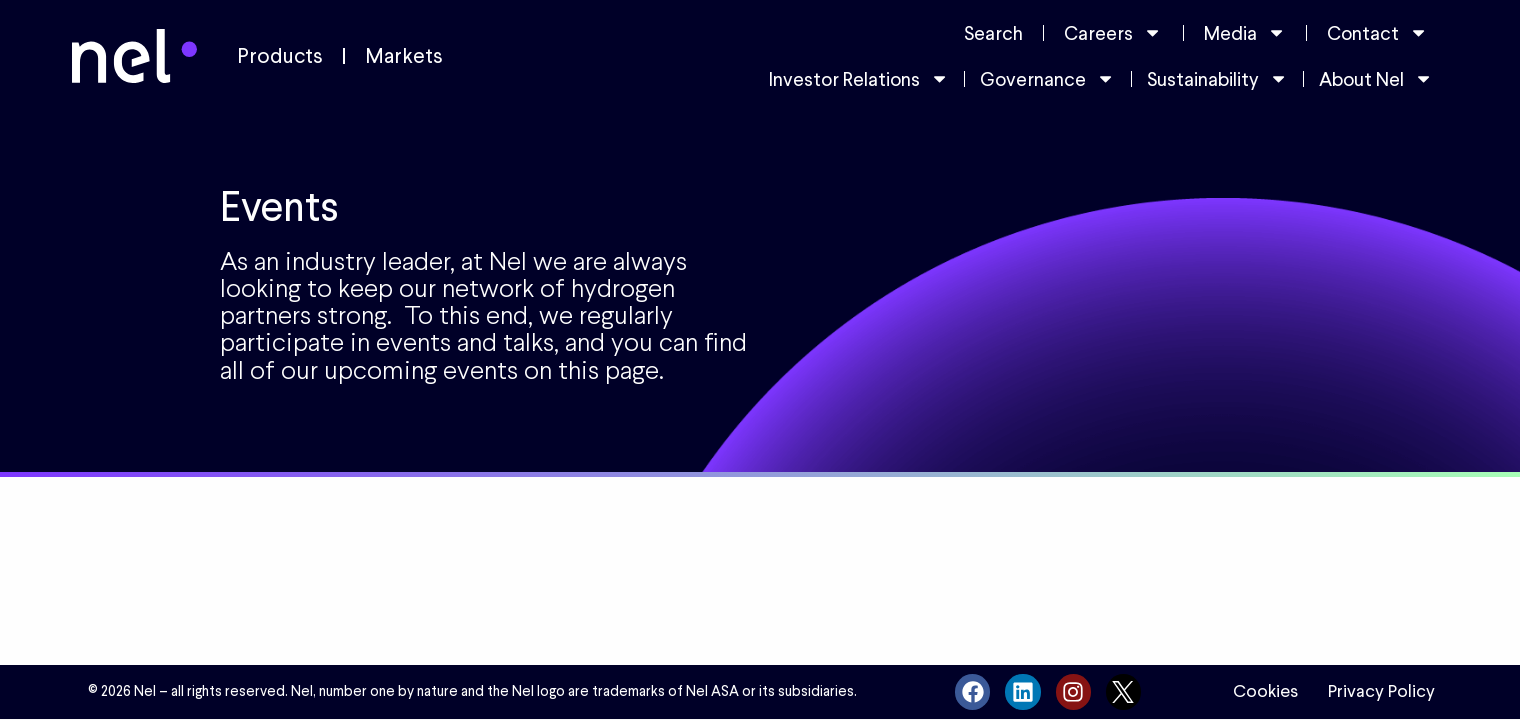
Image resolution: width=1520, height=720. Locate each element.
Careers (1113, 32)
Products (280, 56)
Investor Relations (859, 78)
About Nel (1376, 78)
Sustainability (1217, 78)
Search (993, 33)
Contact (1377, 32)
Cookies (1265, 691)
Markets (404, 56)
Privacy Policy (1381, 691)
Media (1245, 32)
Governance (1047, 78)
